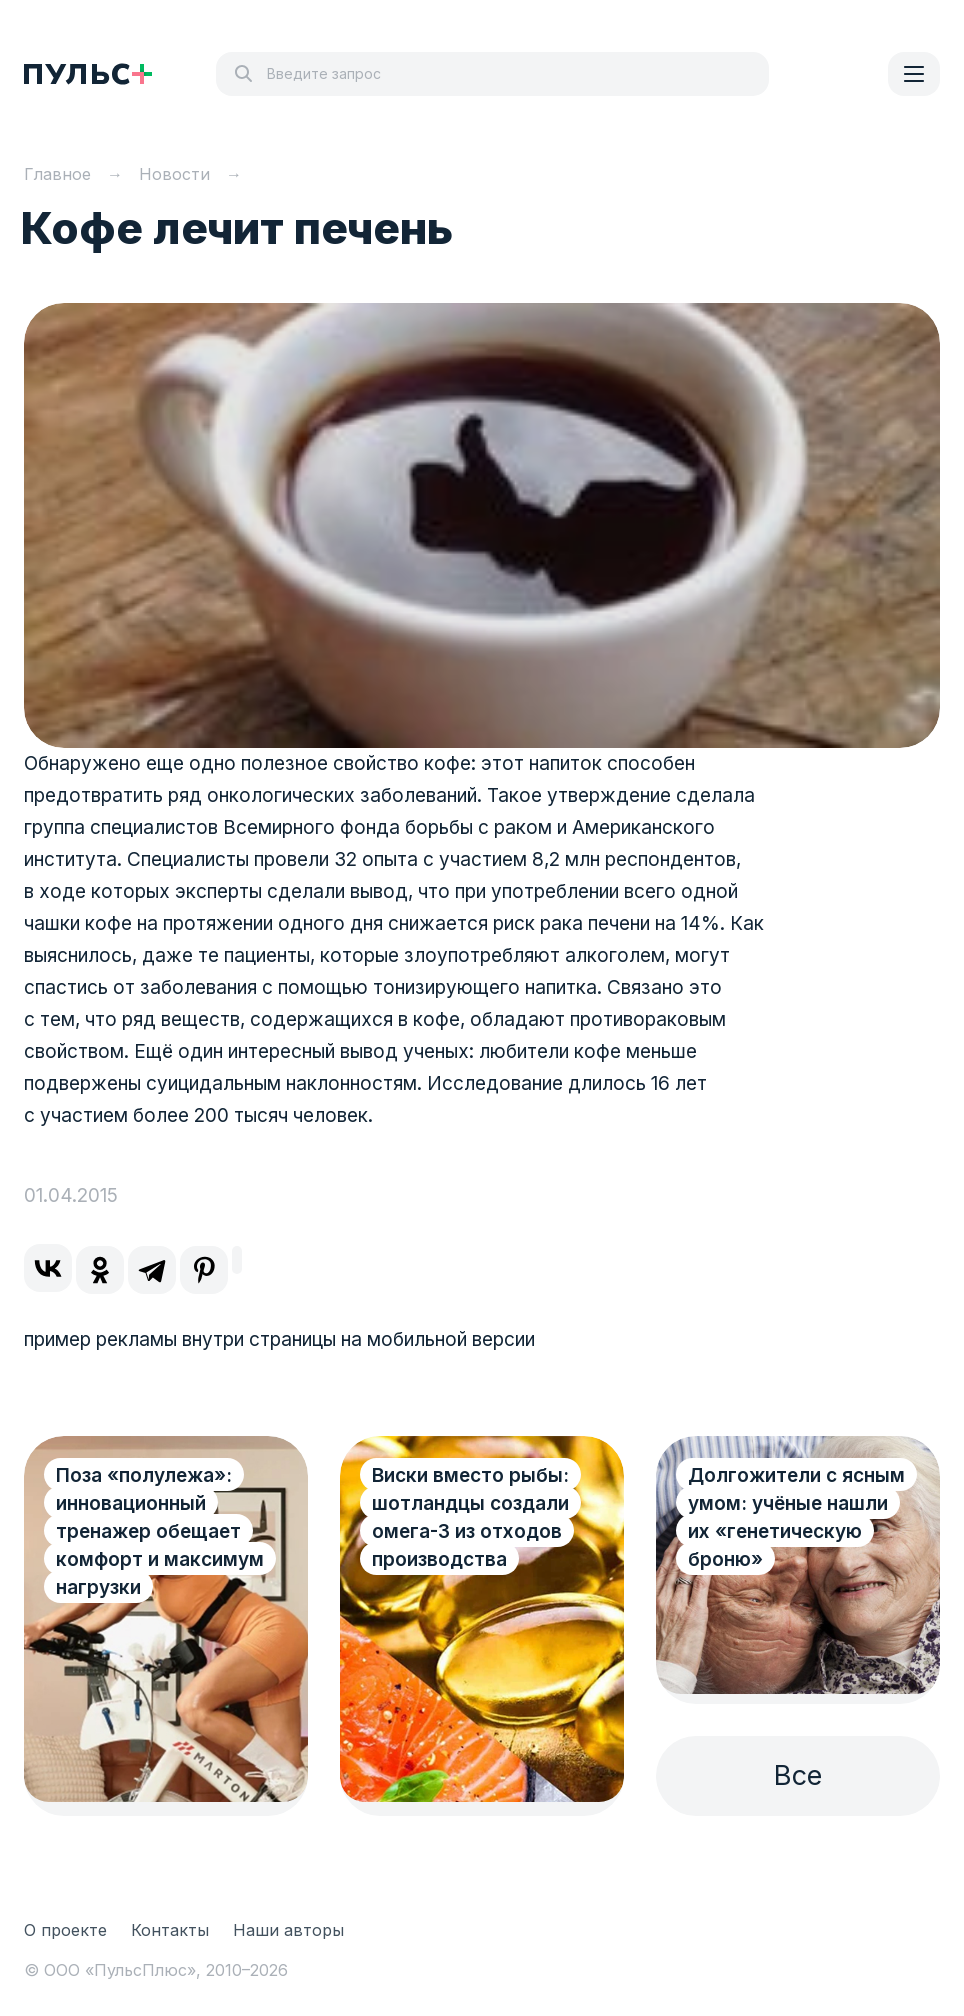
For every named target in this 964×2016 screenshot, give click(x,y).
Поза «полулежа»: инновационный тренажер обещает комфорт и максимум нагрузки (160, 1531)
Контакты (170, 1930)
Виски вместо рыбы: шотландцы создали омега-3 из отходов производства (470, 1517)
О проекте (65, 1930)
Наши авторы (288, 1930)
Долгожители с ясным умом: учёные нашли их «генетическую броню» (796, 1517)
